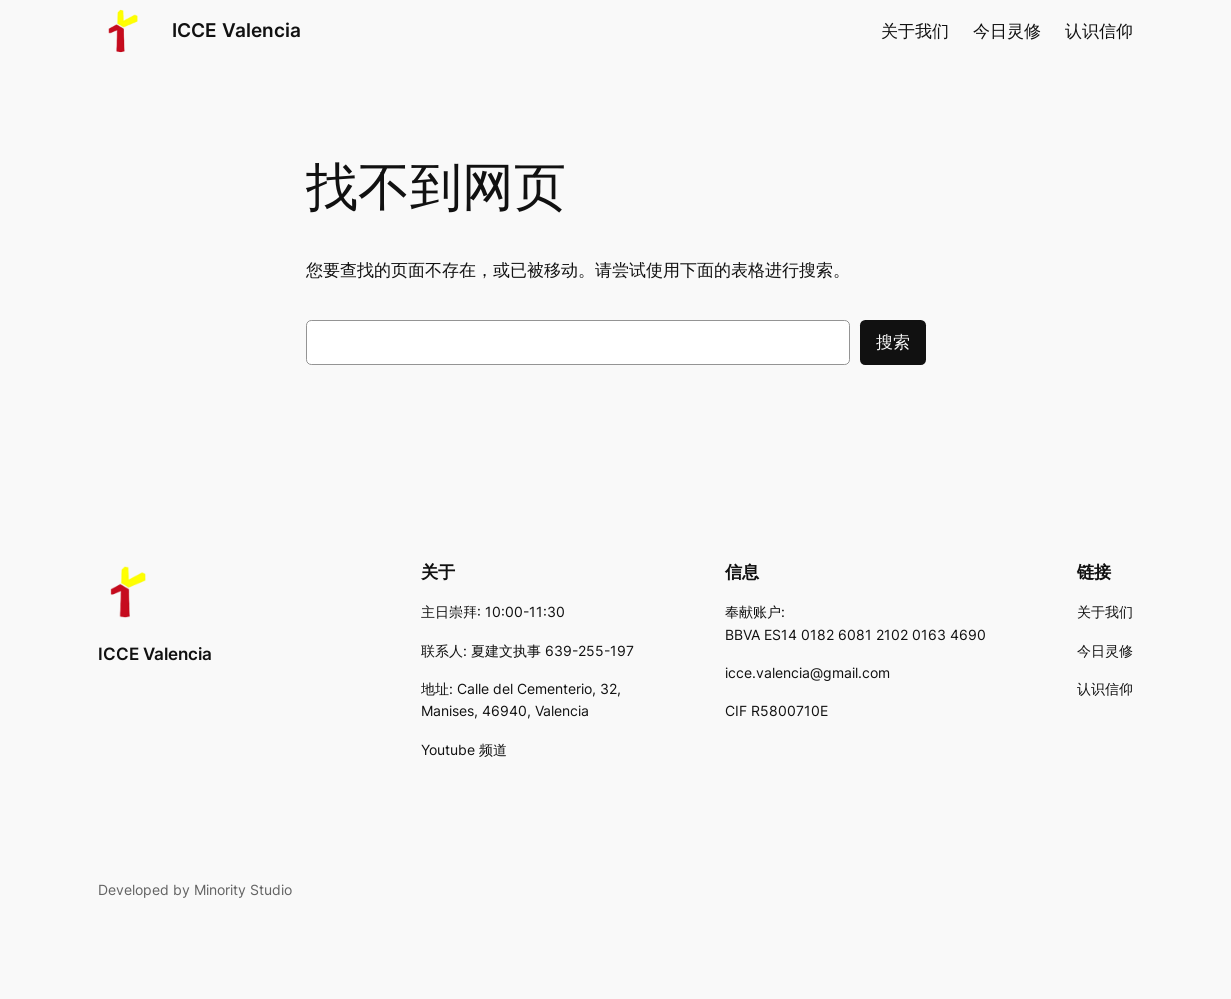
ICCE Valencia (236, 30)
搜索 (893, 342)
